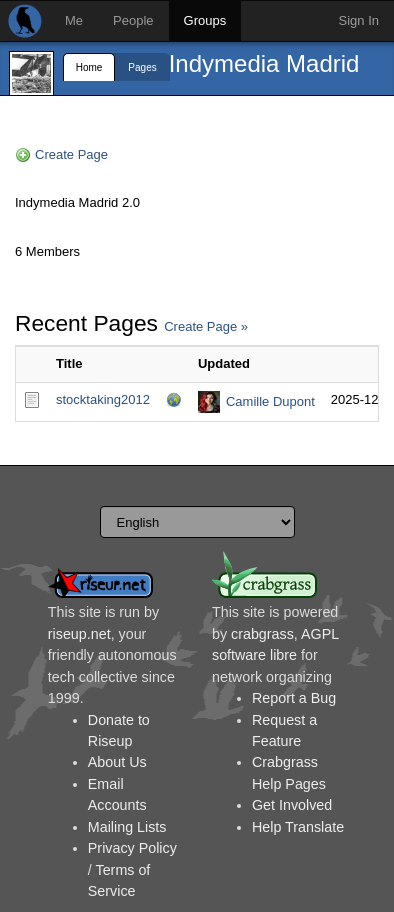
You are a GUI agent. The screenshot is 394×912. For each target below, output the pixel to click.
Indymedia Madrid (264, 63)
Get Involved (292, 805)
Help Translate (298, 827)
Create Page (71, 154)
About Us (117, 762)
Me (74, 20)
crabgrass (262, 634)
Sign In (359, 20)
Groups (205, 20)
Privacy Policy (132, 848)
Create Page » (206, 326)
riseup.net (79, 634)
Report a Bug (294, 698)
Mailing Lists (127, 827)
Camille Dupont (270, 401)
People (133, 20)
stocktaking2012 (103, 399)
